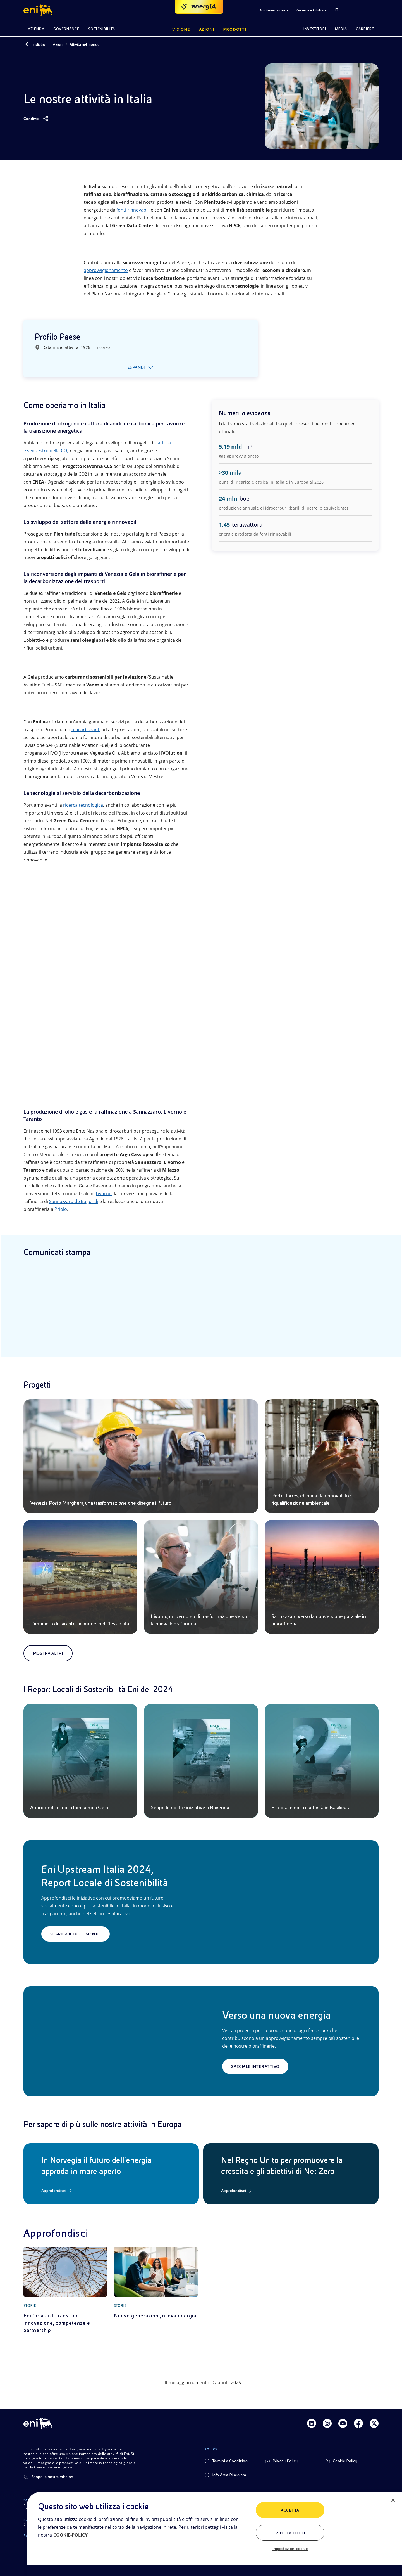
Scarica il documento (75, 1934)
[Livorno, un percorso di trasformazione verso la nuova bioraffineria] (201, 1577)
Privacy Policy (285, 2461)
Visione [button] (181, 29)
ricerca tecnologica (83, 805)
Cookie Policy (345, 2461)
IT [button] (336, 10)
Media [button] (341, 29)
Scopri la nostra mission (52, 2477)
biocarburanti (85, 729)
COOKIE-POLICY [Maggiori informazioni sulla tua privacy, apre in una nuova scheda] (70, 2535)
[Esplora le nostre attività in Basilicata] (322, 1761)
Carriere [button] (365, 29)
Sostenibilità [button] (101, 29)
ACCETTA (290, 2510)
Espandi (136, 367)
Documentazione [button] (273, 10)
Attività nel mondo (85, 44)
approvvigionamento (106, 270)
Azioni (58, 44)
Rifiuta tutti (290, 2533)
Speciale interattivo (255, 2066)
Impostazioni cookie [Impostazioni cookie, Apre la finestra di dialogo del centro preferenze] (290, 2548)
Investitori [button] (314, 29)
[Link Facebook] (358, 2423)
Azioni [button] (206, 29)
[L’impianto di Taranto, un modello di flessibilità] (80, 1577)
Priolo (60, 1209)
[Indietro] (26, 44)
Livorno (104, 1193)
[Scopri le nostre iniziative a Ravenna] (201, 1761)
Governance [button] (66, 29)
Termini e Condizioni (230, 2461)
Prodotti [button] (234, 29)
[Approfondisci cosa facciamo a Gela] (80, 1761)
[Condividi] (35, 118)
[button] (38, 10)
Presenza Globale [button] (311, 10)
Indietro (38, 44)
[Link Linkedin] (311, 2423)
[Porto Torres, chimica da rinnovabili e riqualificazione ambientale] (322, 1456)
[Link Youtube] (342, 2423)
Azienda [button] (36, 29)
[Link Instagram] (327, 2423)
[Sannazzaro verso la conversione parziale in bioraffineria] (322, 1577)
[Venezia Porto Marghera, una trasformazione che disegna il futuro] (140, 1456)
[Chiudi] (393, 2500)
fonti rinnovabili (133, 210)
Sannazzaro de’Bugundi (73, 1201)
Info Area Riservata (229, 2475)
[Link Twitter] (374, 2423)
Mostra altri (48, 1653)
